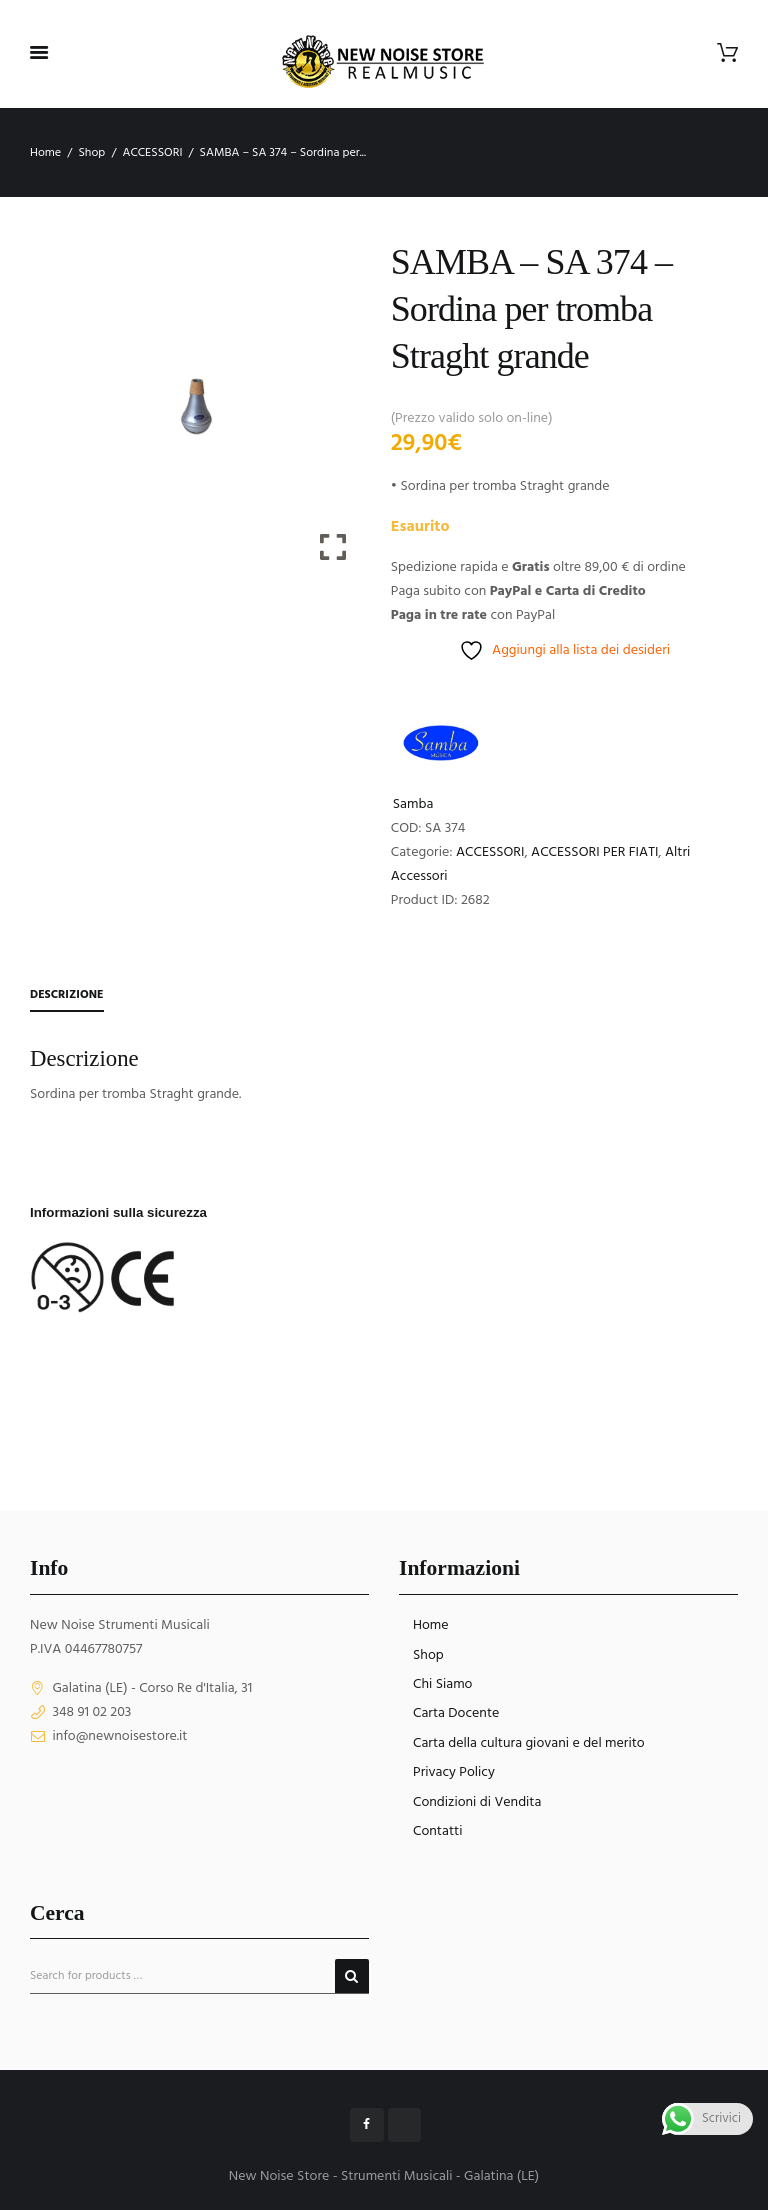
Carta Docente (456, 1713)
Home (45, 153)
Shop (91, 153)
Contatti (438, 1831)
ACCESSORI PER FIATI (594, 852)
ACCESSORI (152, 153)
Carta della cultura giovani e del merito (529, 1743)
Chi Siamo (442, 1684)
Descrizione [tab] (67, 995)
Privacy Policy (454, 1772)
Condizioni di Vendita (477, 1802)
